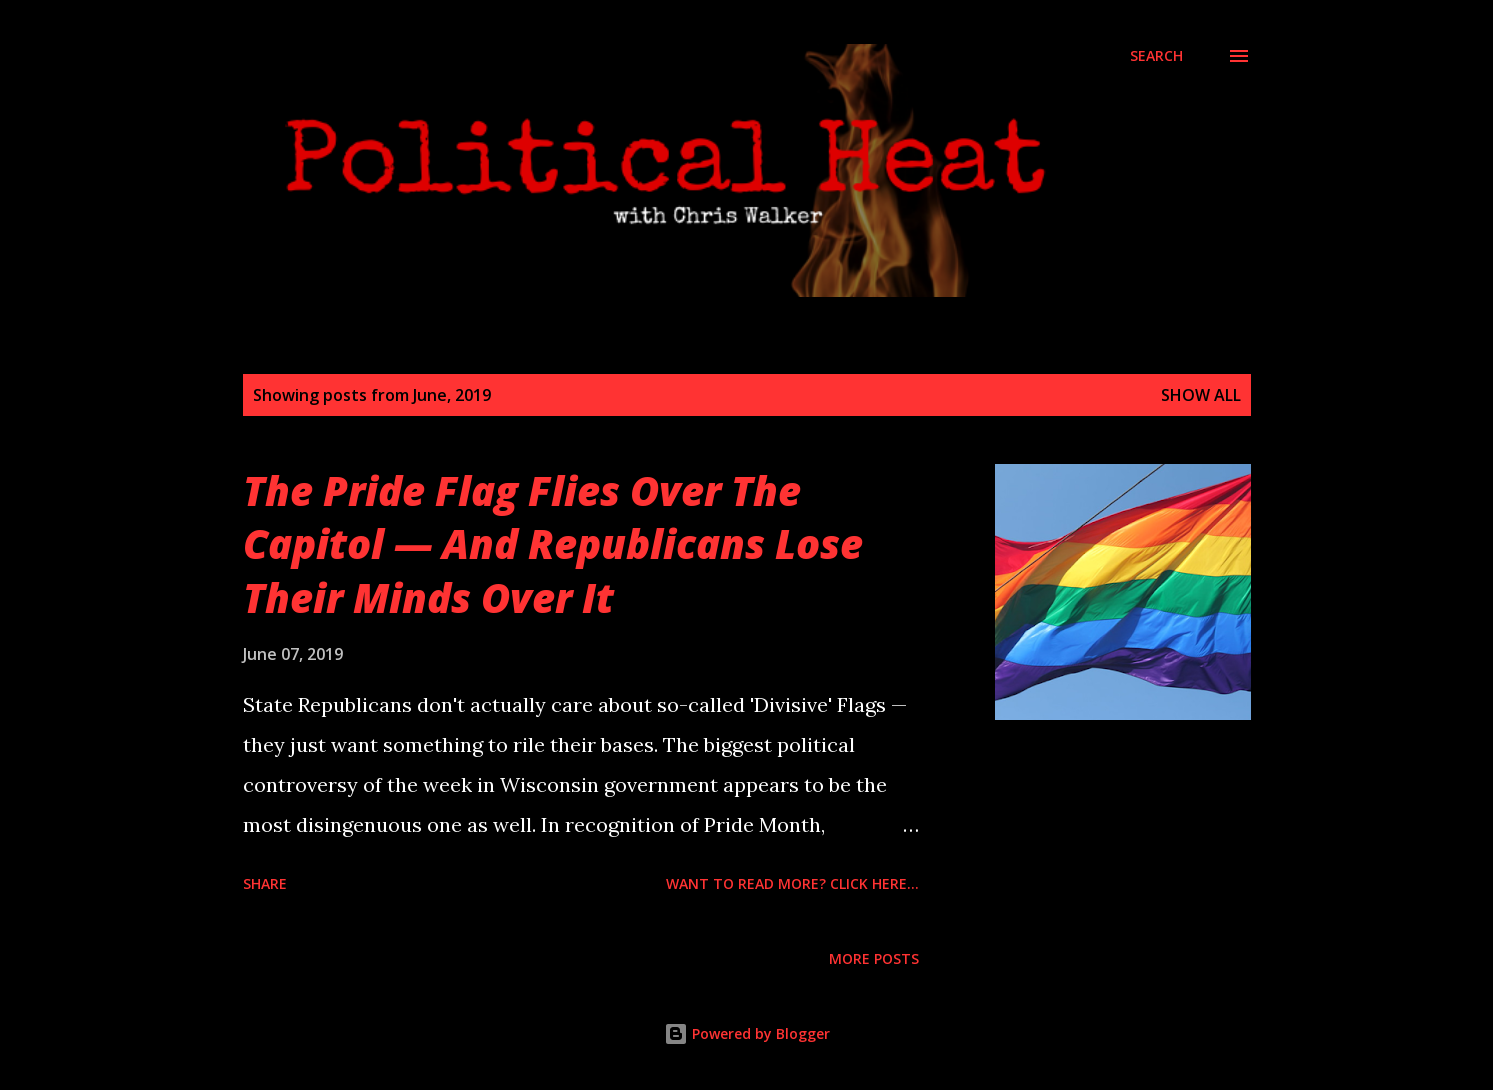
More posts (874, 958)
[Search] (1156, 56)
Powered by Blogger (747, 1033)
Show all (1201, 395)
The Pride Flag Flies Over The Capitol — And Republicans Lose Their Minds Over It (553, 544)
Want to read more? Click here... (792, 883)
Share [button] (265, 883)
